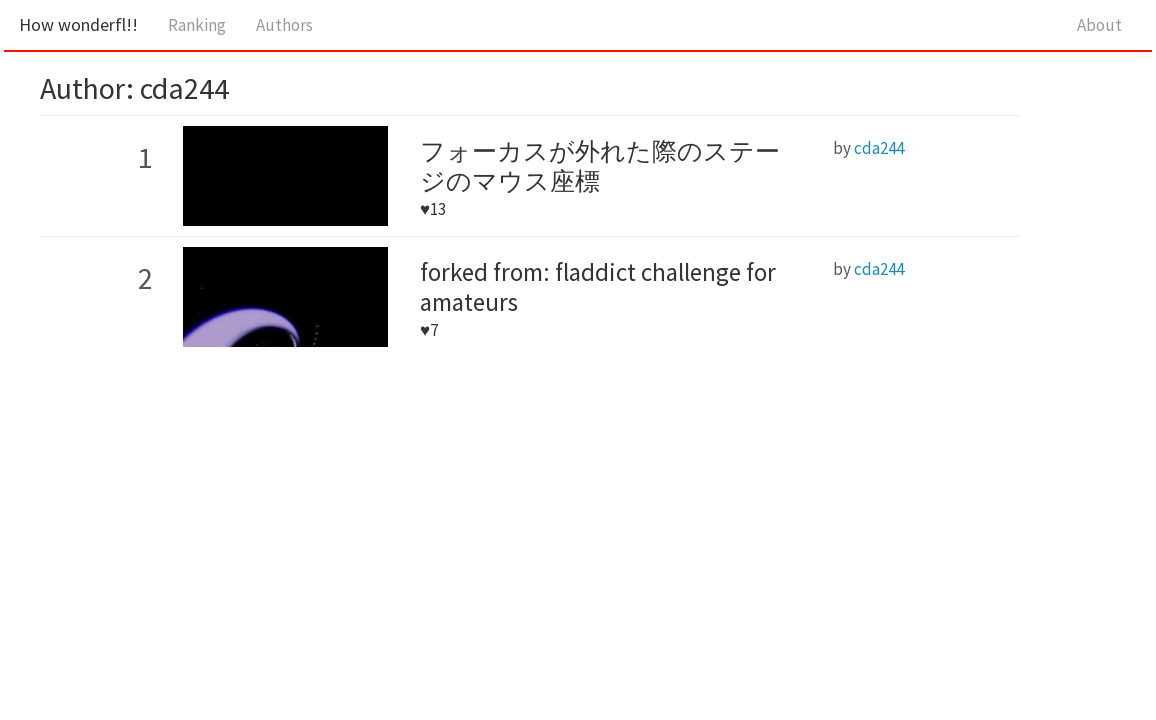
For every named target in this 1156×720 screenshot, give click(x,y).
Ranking (197, 25)
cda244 (879, 148)
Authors (284, 25)
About (1099, 25)
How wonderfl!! (78, 24)
